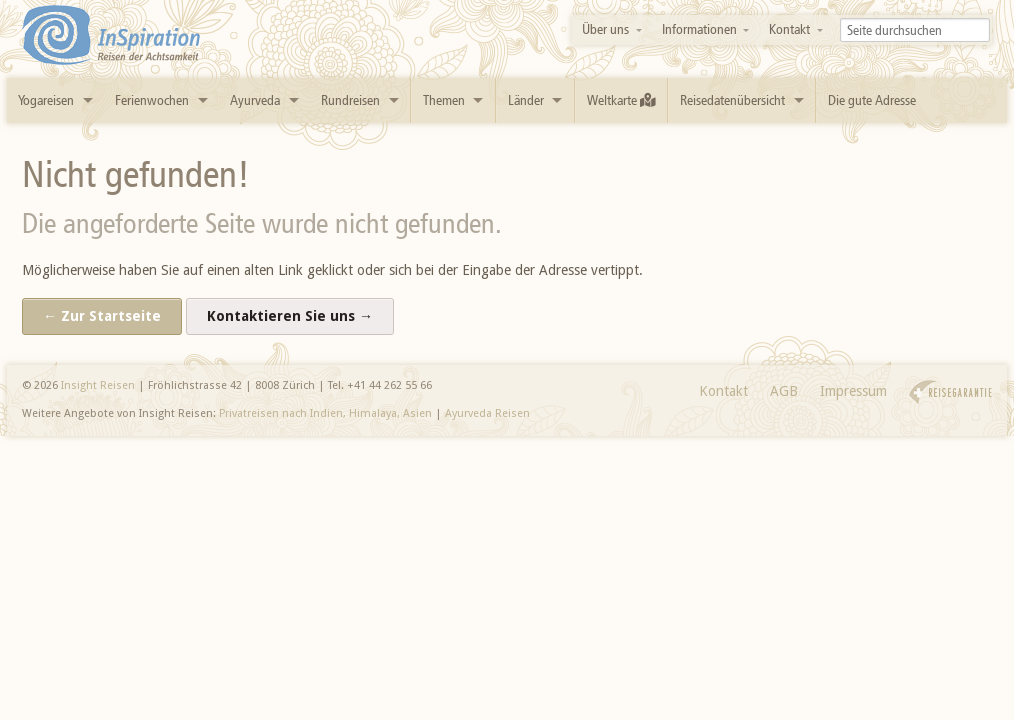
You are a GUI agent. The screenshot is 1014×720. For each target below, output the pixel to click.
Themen (444, 100)
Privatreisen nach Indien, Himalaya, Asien (325, 413)
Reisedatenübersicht (732, 100)
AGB (784, 391)
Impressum (853, 391)
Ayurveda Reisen (487, 413)
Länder (526, 100)
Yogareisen (46, 100)
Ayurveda (255, 100)
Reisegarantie (950, 392)
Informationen (699, 29)
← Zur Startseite (102, 316)
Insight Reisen (98, 385)
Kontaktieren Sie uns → (290, 316)
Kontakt (789, 29)
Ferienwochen (152, 100)
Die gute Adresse (872, 100)
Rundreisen (350, 100)
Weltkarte (621, 100)
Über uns (605, 29)
